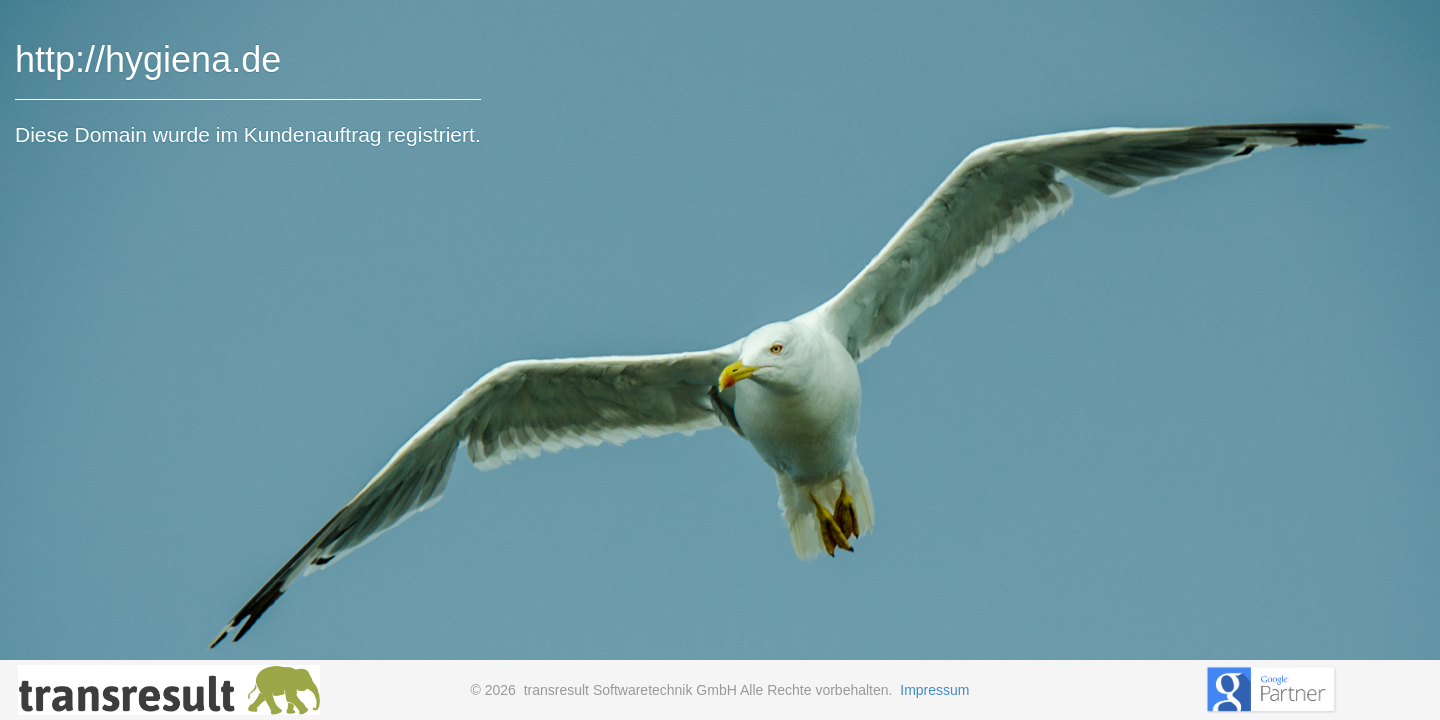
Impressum (934, 690)
